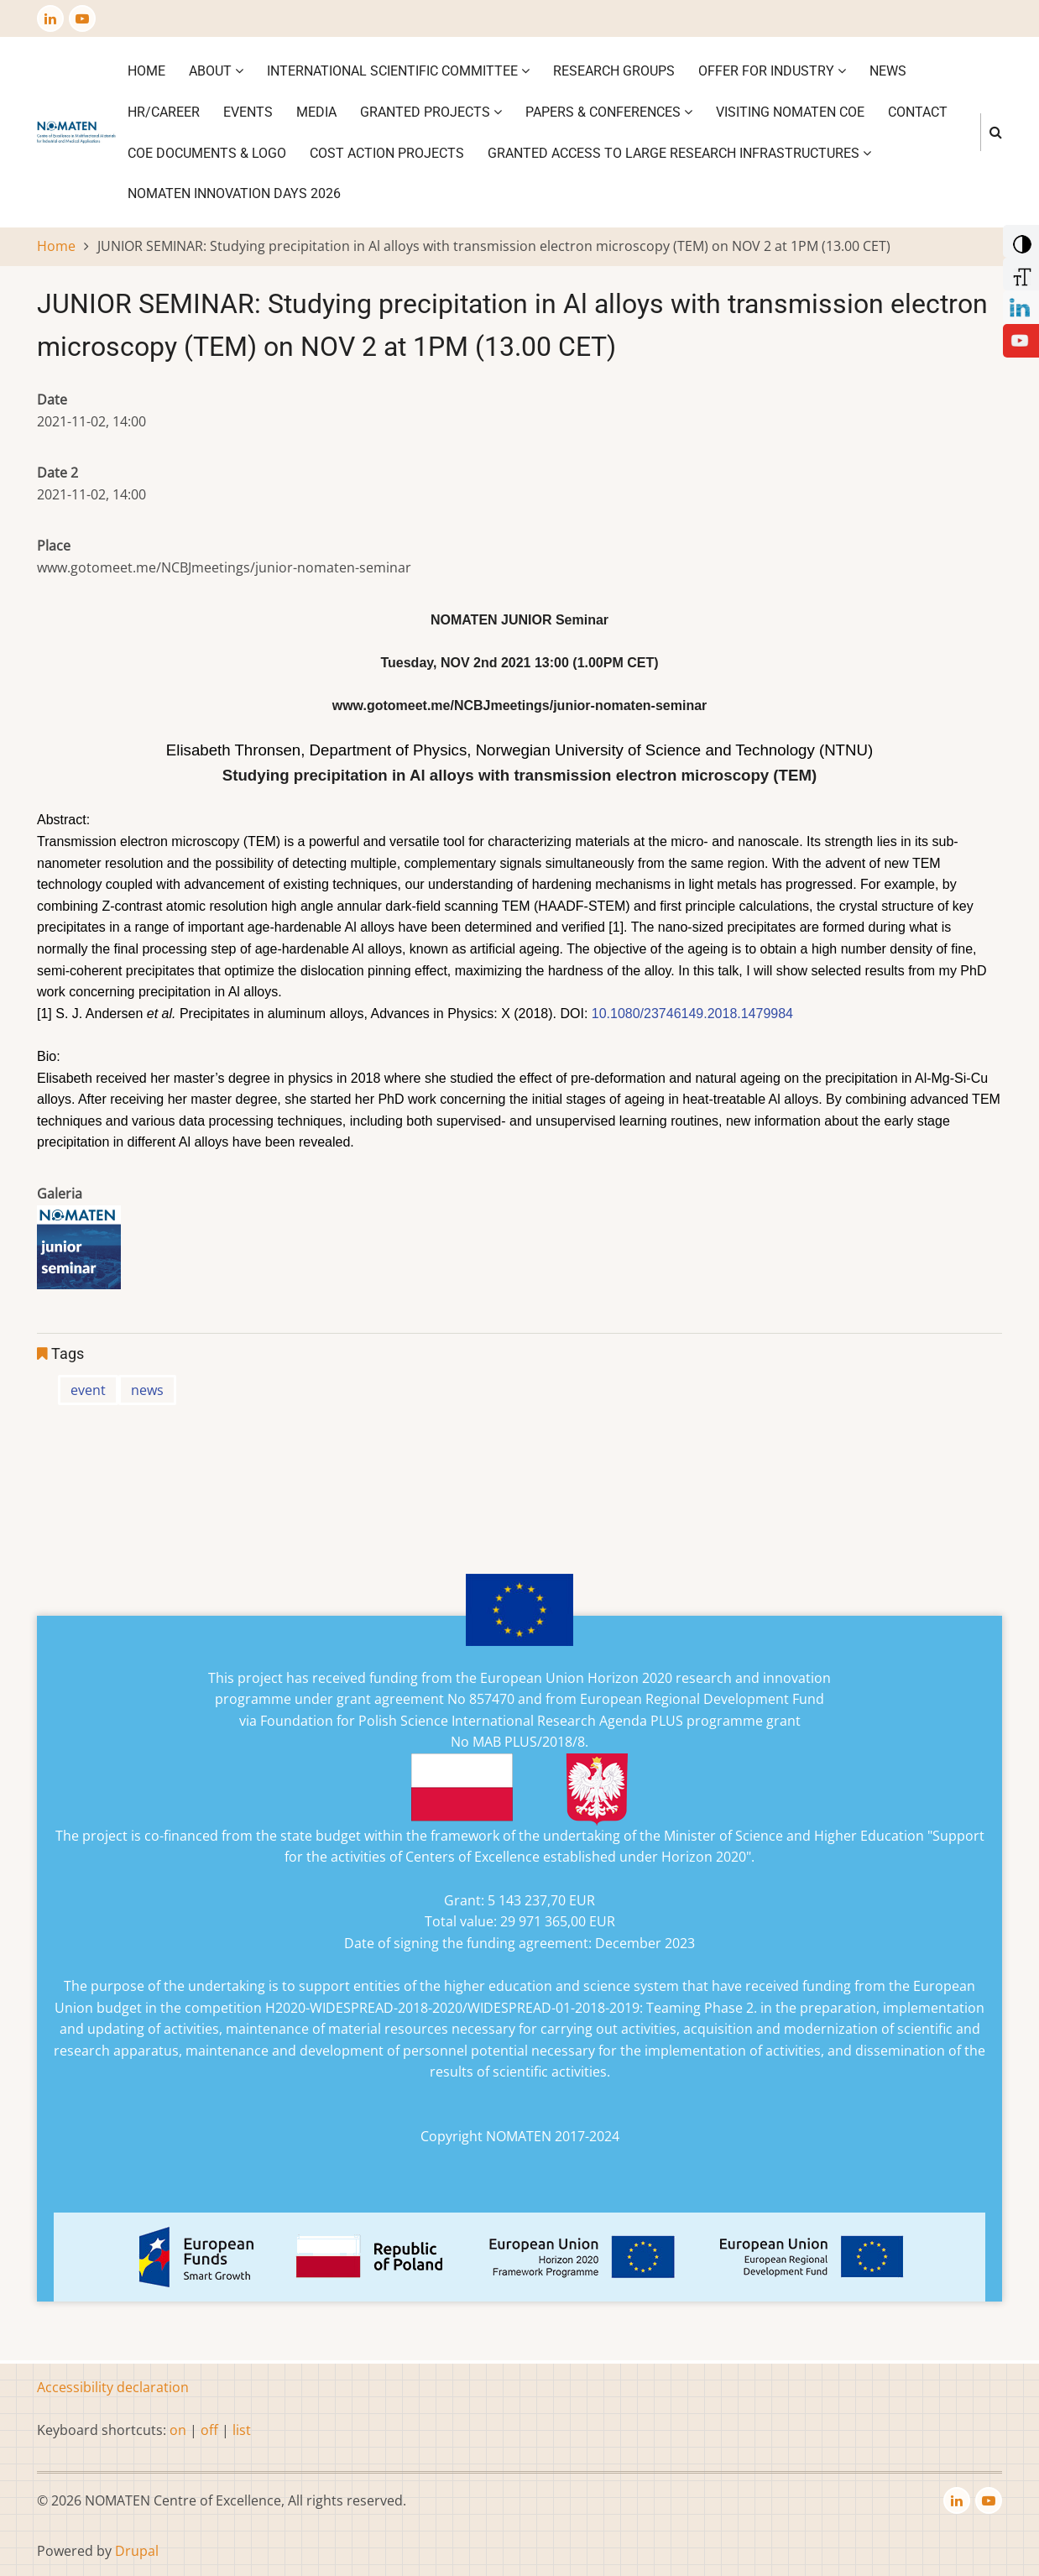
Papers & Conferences (608, 112)
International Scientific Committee (398, 71)
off (209, 2430)
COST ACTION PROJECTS (387, 153)
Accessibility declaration (113, 2387)
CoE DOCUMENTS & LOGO (207, 153)
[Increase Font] (1019, 273)
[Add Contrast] (1019, 240)
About (216, 71)
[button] (79, 1252)
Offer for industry (772, 71)
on (178, 2430)
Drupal (137, 2551)
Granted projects (431, 112)
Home (146, 71)
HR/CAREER (164, 112)
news (147, 1390)
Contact (918, 112)
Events (248, 112)
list (241, 2430)
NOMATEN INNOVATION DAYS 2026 (234, 193)
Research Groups (614, 71)
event (88, 1390)
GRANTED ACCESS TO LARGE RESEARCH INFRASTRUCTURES (679, 153)
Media (316, 112)
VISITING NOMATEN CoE (790, 112)
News (887, 71)
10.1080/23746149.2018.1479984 (692, 1013)
